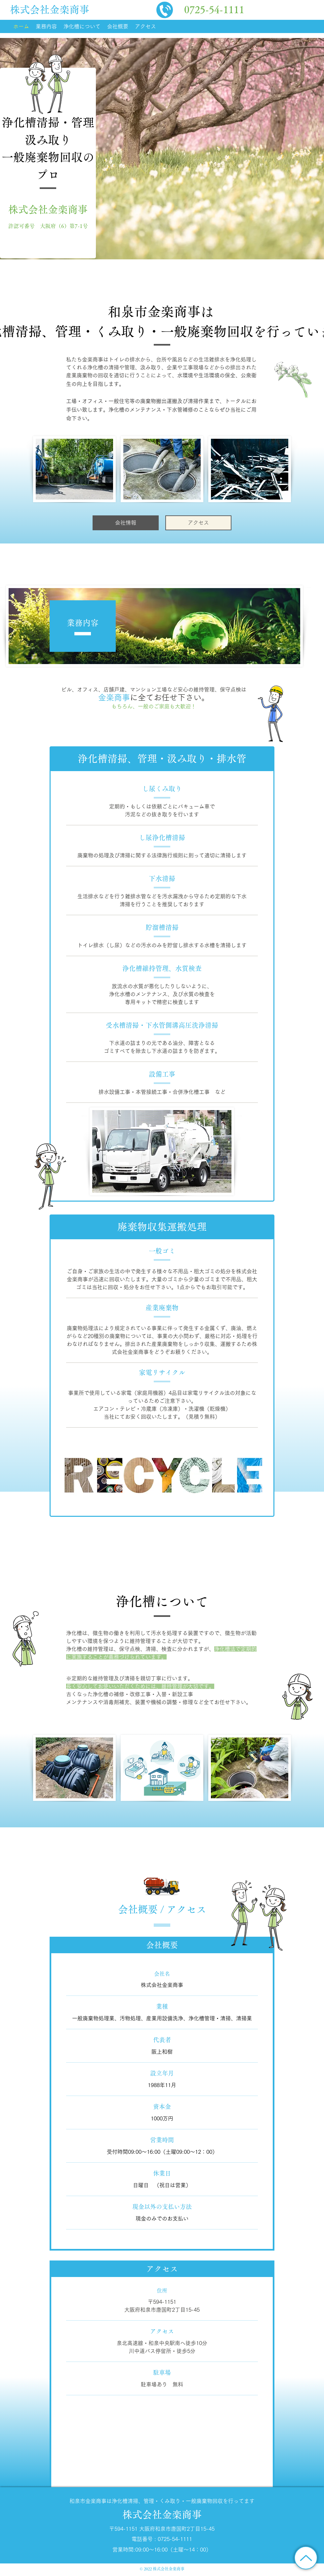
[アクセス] (198, 522)
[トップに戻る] (305, 2557)
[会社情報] (126, 522)
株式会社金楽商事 (49, 10)
